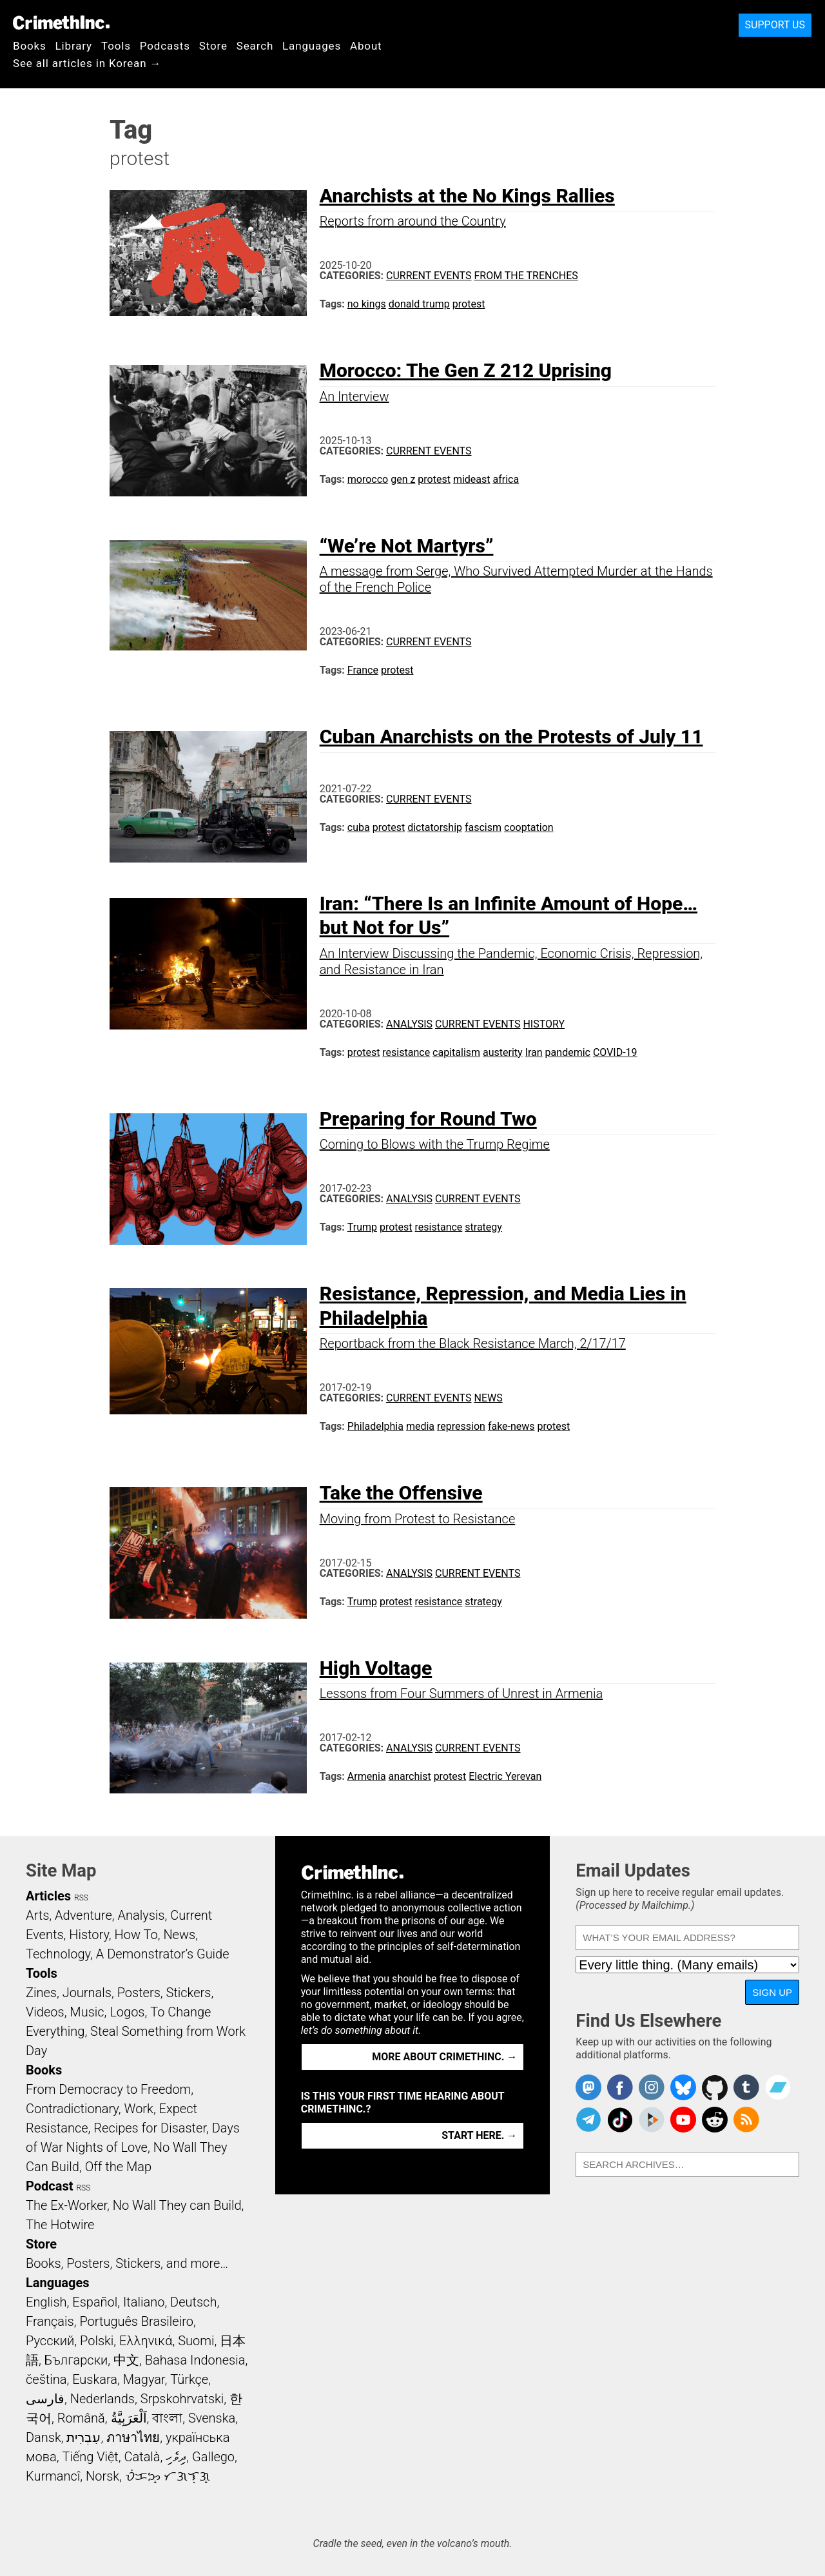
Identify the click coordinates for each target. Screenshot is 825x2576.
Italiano (143, 2302)
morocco (367, 479)
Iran (534, 1052)
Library (73, 45)
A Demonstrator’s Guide (162, 1954)
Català (142, 2456)
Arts (37, 1915)
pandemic (567, 1052)
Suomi (196, 2340)
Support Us (775, 25)
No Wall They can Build (177, 2205)
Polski (96, 2340)
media (420, 1426)
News (488, 1398)
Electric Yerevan (505, 1776)
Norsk (102, 2476)
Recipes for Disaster (149, 2128)
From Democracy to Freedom (108, 2089)
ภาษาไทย (133, 2437)
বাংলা (167, 2418)
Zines (41, 1992)
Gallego (213, 2456)
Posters (138, 1992)
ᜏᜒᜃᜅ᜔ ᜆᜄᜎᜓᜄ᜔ (167, 2476)
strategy (483, 1227)
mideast (471, 479)
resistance (406, 1052)
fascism (483, 827)
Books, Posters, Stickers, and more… (127, 2263)
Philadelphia (375, 1426)
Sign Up (772, 1992)
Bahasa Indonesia (195, 2360)
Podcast (49, 2186)
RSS (81, 1897)
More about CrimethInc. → (444, 2057)
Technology (58, 1954)
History (544, 1024)
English (46, 2302)
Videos (45, 2012)
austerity (503, 1052)
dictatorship (434, 827)
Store (213, 45)
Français (50, 2321)
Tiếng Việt (90, 2456)
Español (94, 2302)
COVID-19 (615, 1052)
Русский (50, 2340)
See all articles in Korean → (87, 63)
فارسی (45, 2398)
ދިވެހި (176, 2456)
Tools (116, 45)
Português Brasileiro (136, 2321)
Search (255, 45)
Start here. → (479, 2135)
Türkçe (189, 2379)
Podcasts (165, 45)
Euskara (94, 2379)
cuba (358, 827)
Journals (87, 1992)
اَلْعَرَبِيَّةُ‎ (129, 2418)
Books (29, 45)
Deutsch (193, 2302)
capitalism (456, 1052)
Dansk (43, 2437)
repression (461, 1426)
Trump (362, 1227)
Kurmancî (53, 2476)
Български (76, 2360)
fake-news (511, 1426)
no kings (366, 304)
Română (81, 2418)
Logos (127, 2012)
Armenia (366, 1776)
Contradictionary (72, 2108)
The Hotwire (60, 2224)
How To (136, 1934)
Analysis (409, 1024)
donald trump (419, 304)
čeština (46, 2379)
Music (87, 2012)
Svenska (211, 2418)
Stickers (188, 1992)
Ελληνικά (145, 2340)
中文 (126, 2360)
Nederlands (102, 2398)
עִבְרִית (83, 2437)
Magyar (144, 2379)
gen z (403, 479)
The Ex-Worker (66, 2205)
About (366, 45)
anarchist (410, 1776)
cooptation (529, 827)
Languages (311, 45)
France (362, 670)
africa (506, 479)
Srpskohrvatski (182, 2398)
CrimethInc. (61, 22)
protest (468, 304)
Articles (48, 1896)
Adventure (83, 1915)
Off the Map (118, 2166)
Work (138, 2108)
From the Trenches (526, 275)
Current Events (428, 275)
